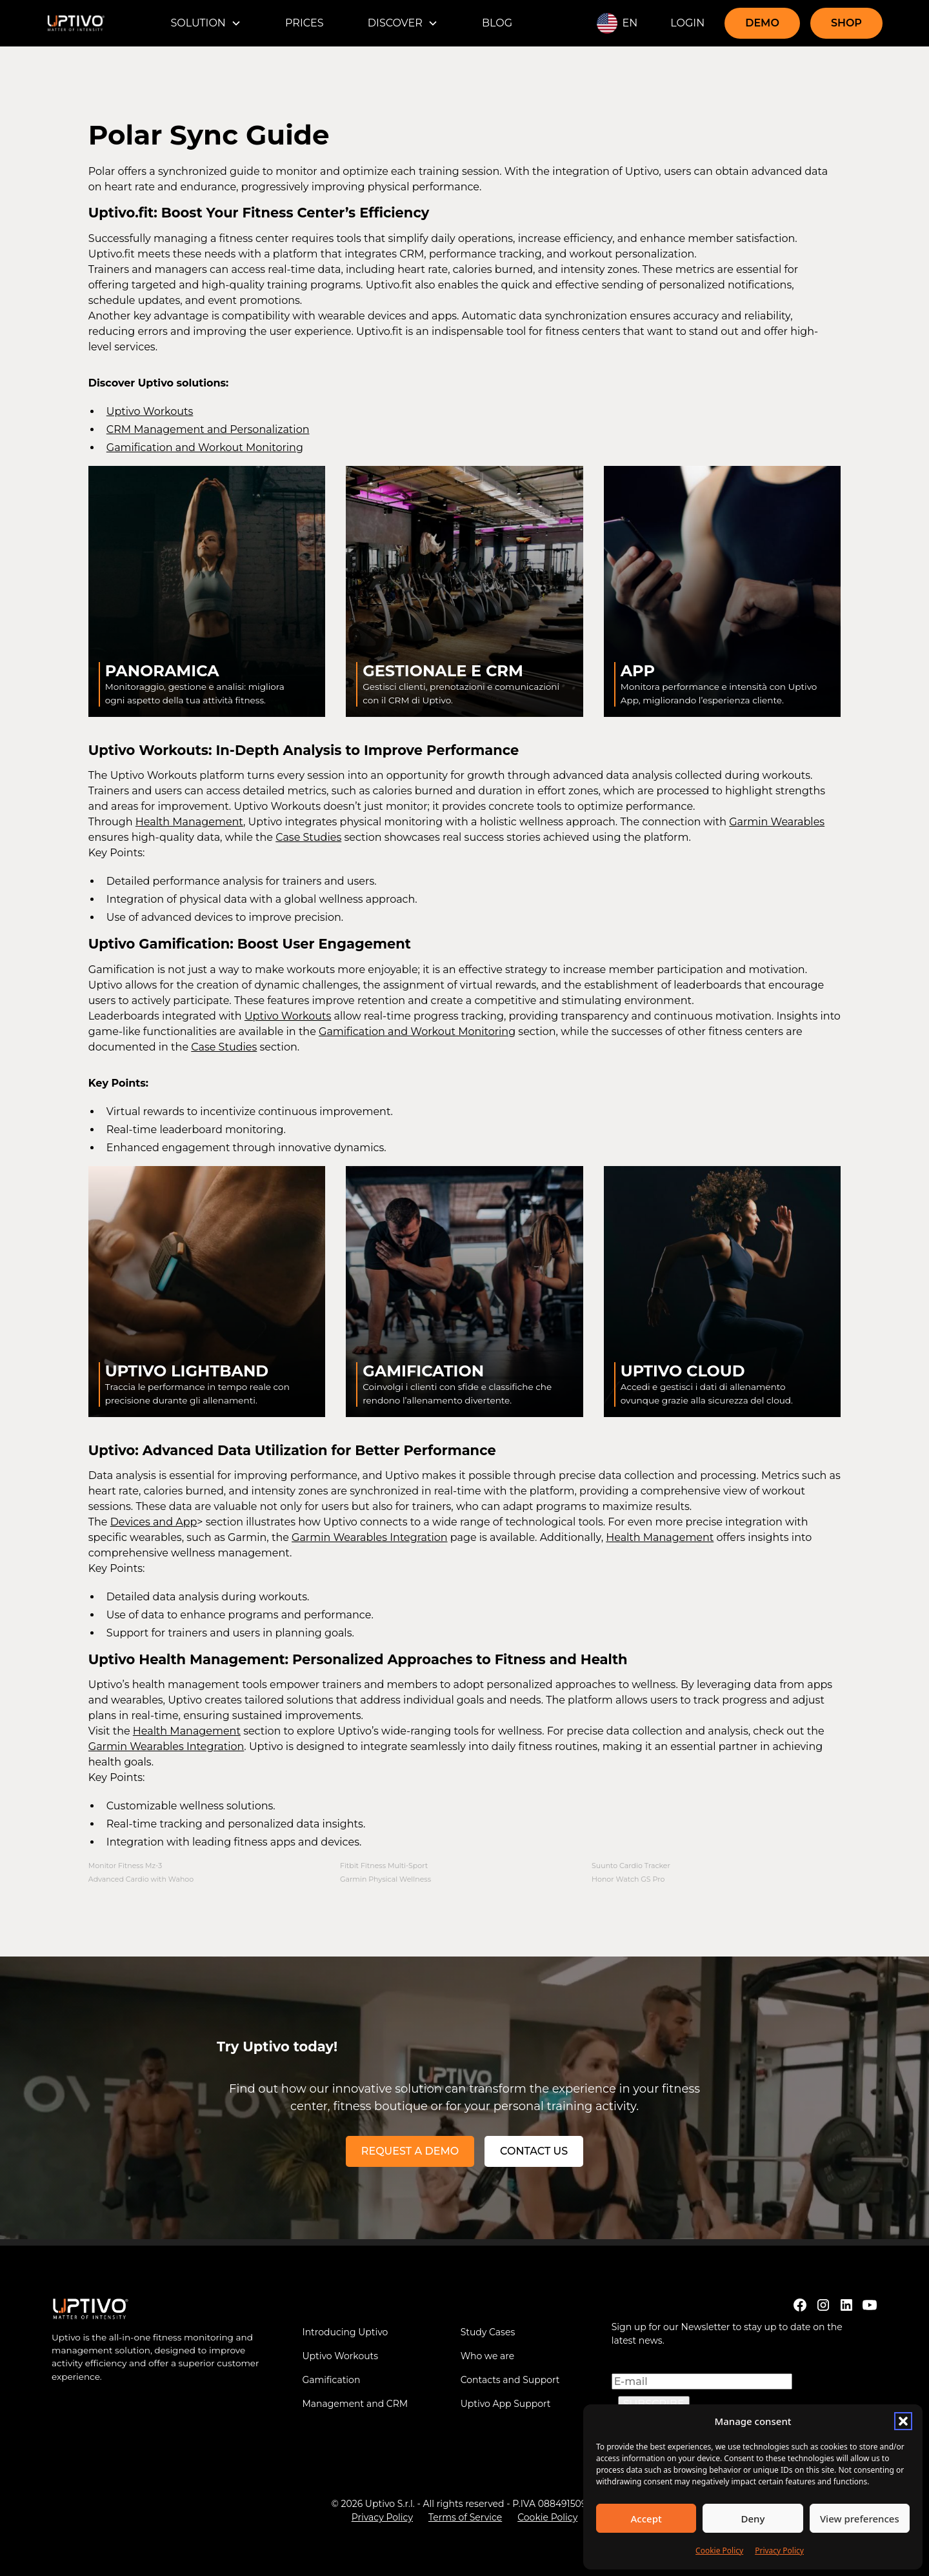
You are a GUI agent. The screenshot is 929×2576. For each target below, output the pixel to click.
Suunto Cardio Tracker (631, 1865)
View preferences (859, 2518)
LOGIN (687, 23)
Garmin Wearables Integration (370, 1537)
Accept (646, 2518)
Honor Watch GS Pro (628, 1879)
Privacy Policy (779, 2550)
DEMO (762, 23)
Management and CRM (355, 2404)
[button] (903, 2421)
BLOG (497, 23)
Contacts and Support (510, 2380)
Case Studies (308, 837)
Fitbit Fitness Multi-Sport (384, 1865)
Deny (753, 2518)
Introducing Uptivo (345, 2332)
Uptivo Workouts (150, 411)
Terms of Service (465, 2517)
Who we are (488, 2356)
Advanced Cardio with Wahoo (141, 1879)
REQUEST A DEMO (410, 2151)
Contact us (534, 2151)
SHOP (846, 23)
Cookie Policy (719, 2550)
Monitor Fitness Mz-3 (125, 1865)
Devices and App (153, 1522)
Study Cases (488, 2332)
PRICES (304, 23)
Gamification (331, 2380)
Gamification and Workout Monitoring (204, 447)
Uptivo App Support (506, 2404)
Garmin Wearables (776, 822)
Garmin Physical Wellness (385, 1879)
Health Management (189, 822)
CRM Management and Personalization (208, 429)
